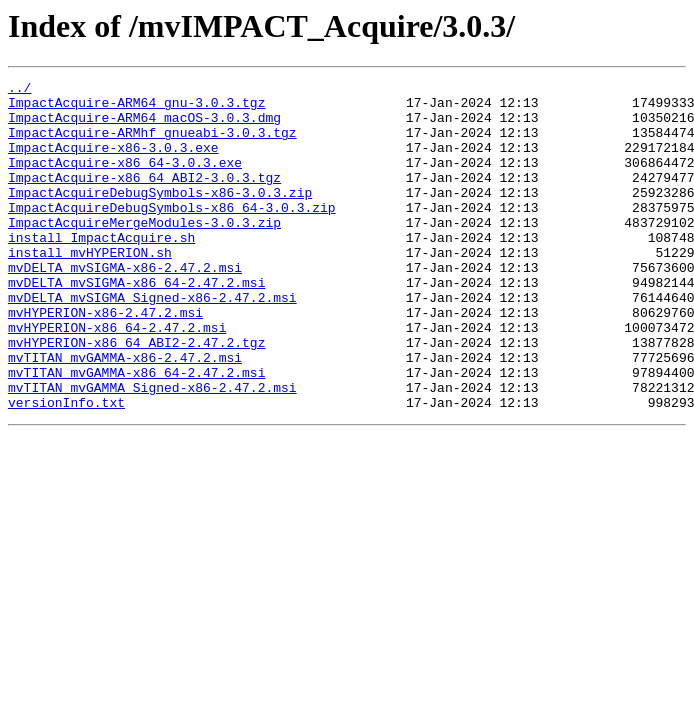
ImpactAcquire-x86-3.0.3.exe (113, 162)
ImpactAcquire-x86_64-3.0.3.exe (125, 180)
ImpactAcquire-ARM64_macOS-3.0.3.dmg (144, 126)
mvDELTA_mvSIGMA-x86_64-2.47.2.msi (136, 324)
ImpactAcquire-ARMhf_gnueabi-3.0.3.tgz (152, 144)
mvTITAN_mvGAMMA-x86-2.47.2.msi (125, 414)
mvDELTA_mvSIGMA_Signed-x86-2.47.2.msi (152, 342)
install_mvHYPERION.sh (90, 288)
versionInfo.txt (66, 468)
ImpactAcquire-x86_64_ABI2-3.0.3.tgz (144, 198)
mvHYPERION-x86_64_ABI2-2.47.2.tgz (136, 396)
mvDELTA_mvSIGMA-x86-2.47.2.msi (125, 306)
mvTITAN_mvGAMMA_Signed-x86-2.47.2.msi (152, 450)
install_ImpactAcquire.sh (101, 270)
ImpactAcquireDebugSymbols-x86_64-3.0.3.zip (172, 234)
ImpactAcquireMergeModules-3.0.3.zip (144, 252)
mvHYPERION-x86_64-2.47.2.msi (117, 378)
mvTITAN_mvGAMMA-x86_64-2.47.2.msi (136, 432)
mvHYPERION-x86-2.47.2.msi (105, 360)
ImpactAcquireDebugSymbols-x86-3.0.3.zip (160, 216)
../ (19, 90)
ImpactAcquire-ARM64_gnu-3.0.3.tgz (136, 108)
